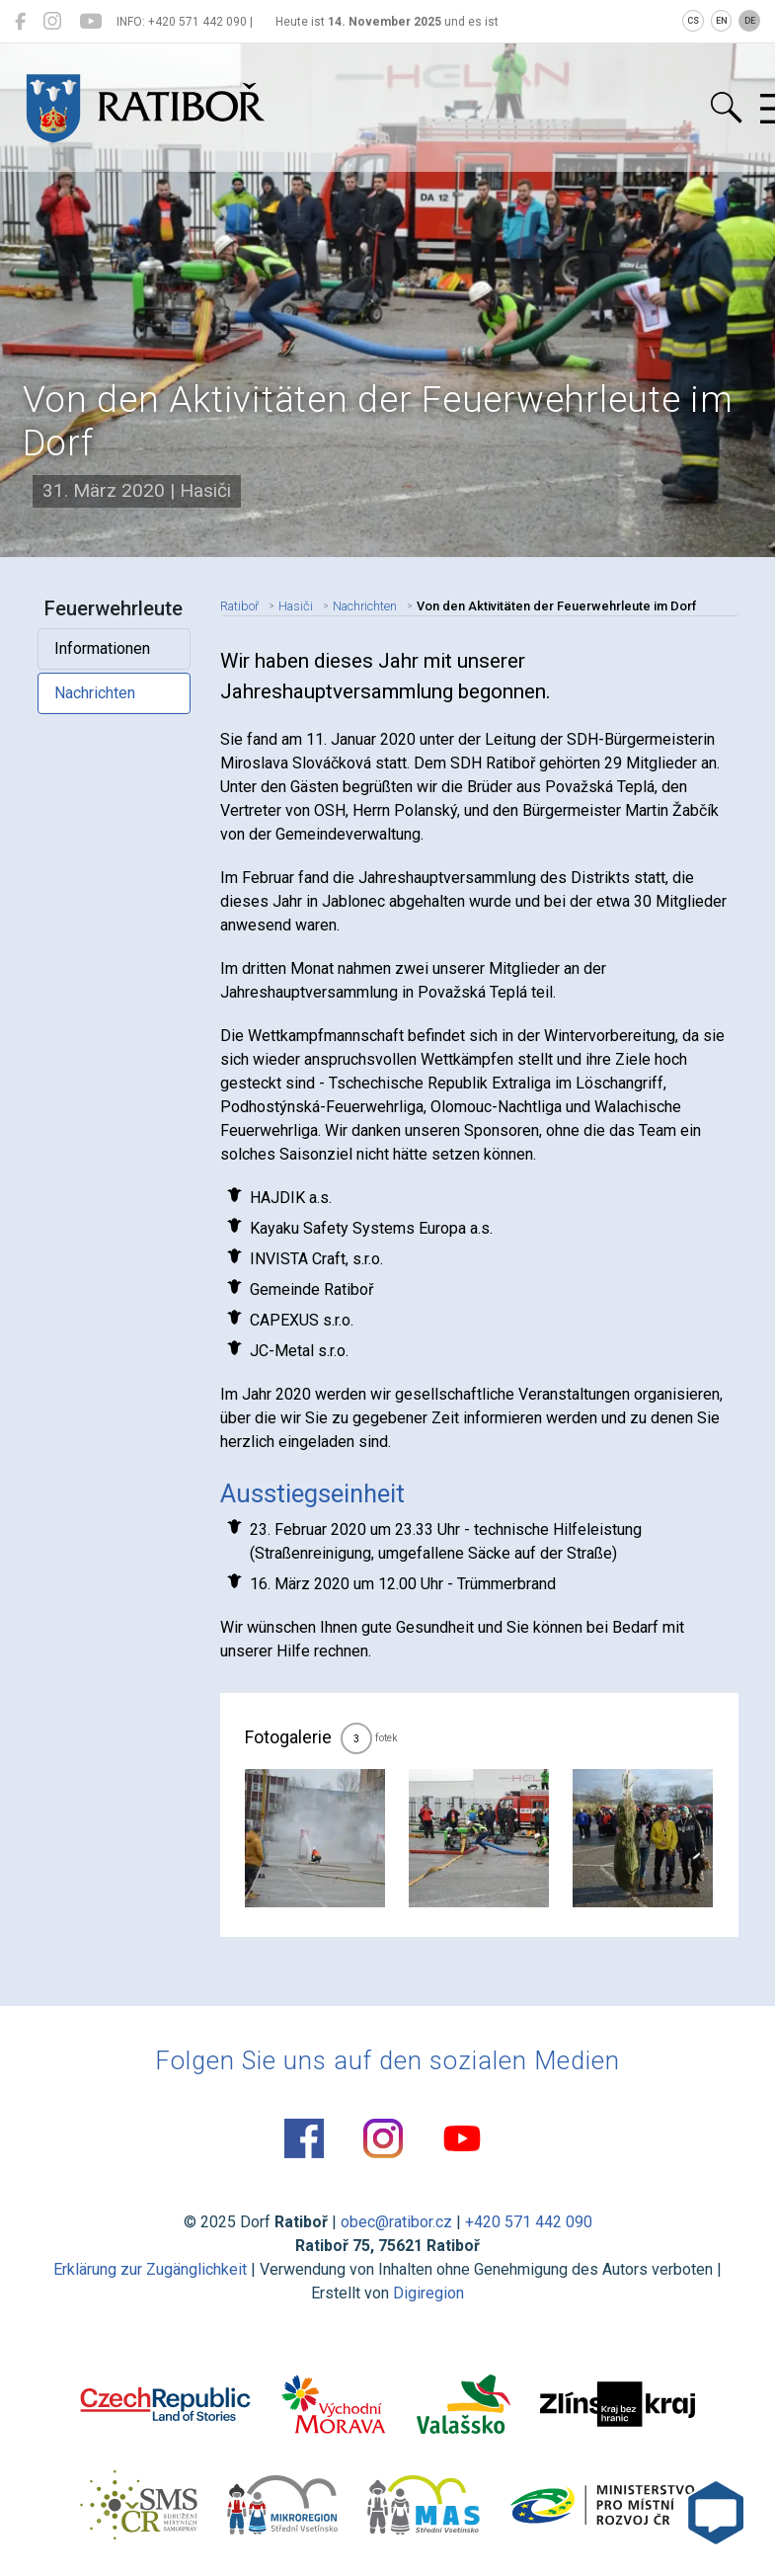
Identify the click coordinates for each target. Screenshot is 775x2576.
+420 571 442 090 (528, 2222)
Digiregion (428, 2293)
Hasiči (295, 606)
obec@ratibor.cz (396, 2222)
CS (693, 21)
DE (749, 21)
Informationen (102, 648)
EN (722, 21)
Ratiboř (239, 606)
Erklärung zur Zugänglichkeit (150, 2269)
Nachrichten (94, 693)
